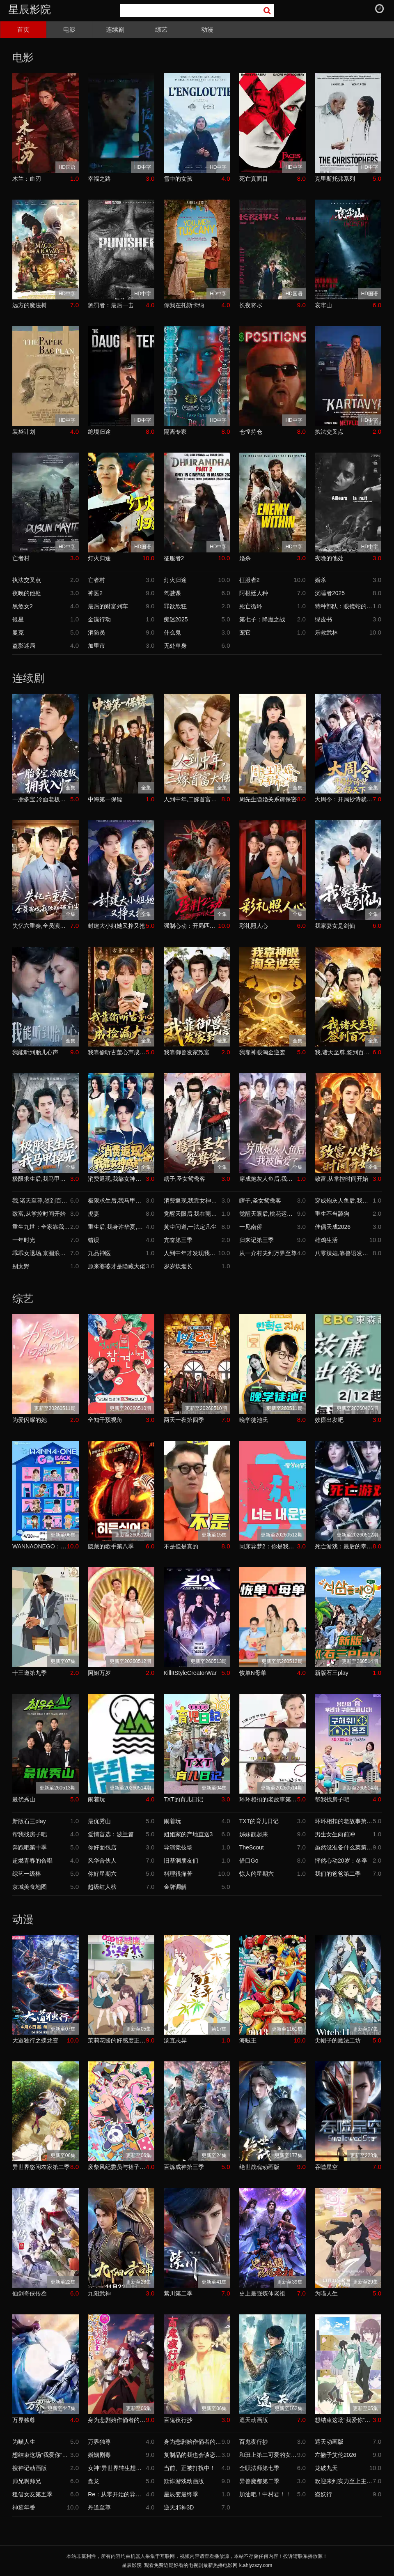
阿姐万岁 (99, 1673)
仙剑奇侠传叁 (29, 2293)
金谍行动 (99, 619)
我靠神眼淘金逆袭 (262, 1052)
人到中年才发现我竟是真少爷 (191, 1253)
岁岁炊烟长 (178, 1266)
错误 (93, 1240)
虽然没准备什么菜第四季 (344, 1847)
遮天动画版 (253, 2420)
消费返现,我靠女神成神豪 (117, 1178)
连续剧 (115, 29)
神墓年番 (23, 2507)
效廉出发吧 (329, 1420)
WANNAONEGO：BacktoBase (39, 1546)
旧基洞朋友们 (181, 1860)
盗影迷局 (23, 645)
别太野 (21, 1266)
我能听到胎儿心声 (35, 1052)
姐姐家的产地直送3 (188, 1834)
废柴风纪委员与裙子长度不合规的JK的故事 (117, 2167)
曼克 (18, 632)
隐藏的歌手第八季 (111, 1546)
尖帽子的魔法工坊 (338, 2040)
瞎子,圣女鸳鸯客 (185, 1178)
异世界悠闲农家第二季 (41, 2167)
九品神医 (99, 1253)
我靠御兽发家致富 (187, 1052)
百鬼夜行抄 (178, 2420)
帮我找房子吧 (332, 1799)
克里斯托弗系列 (335, 178)
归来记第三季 (256, 1240)
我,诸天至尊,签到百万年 (344, 1052)
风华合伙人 (102, 1860)
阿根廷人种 (253, 593)
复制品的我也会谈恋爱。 (193, 2455)
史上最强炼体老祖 (262, 2293)
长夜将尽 (250, 305)
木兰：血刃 (26, 178)
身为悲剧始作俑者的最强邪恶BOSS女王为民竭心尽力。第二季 (117, 2420)
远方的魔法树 (29, 305)
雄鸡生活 (326, 1240)
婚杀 (245, 558)
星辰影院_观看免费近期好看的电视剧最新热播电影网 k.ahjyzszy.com (197, 2565)
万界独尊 (23, 2420)
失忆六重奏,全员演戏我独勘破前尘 (41, 925)
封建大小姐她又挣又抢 (116, 925)
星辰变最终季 (181, 2494)
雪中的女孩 (178, 178)
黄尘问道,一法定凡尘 (190, 1227)
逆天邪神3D (179, 2507)
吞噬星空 (326, 2167)
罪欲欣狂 (175, 606)
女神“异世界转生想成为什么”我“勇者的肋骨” (117, 2468)
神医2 (95, 593)
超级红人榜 (102, 1887)
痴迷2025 (176, 619)
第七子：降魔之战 (262, 619)
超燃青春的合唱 (32, 1860)
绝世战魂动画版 (259, 2167)
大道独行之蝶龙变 (35, 2040)
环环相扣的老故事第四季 (268, 1799)
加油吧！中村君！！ (265, 2494)
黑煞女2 (22, 606)
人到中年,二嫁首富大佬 (193, 799)
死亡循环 (250, 606)
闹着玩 (96, 1799)
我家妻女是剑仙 (335, 925)
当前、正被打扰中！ (189, 2468)
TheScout (251, 1847)
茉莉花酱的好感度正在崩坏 (117, 2040)
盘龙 (93, 2481)
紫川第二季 (178, 2293)
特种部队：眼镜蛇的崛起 (344, 606)
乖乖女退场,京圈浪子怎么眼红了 (41, 1253)
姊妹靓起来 (253, 1834)
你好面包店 (102, 1847)
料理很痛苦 (178, 1873)
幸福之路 (99, 178)
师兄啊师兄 (26, 2481)
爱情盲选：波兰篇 (111, 1834)
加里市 (96, 645)
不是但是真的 (181, 1546)
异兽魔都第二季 (259, 2481)
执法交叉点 (329, 431)
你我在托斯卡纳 (184, 305)
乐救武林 (326, 632)
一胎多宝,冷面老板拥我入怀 (41, 799)
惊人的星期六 (256, 1873)
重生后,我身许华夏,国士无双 (117, 1227)
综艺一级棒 (26, 1873)
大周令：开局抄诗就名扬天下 (344, 799)
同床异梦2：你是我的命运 (268, 1546)
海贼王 (248, 2040)
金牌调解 (175, 1887)
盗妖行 (323, 2494)
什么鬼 (172, 632)
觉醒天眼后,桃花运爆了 (268, 1213)
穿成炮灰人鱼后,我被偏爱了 (268, 1178)
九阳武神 (99, 2293)
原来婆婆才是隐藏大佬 (116, 1266)
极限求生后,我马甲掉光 (41, 1178)
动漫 (207, 29)
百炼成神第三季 (184, 2167)
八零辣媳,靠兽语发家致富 (344, 1253)
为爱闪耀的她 (29, 1420)
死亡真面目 (253, 178)
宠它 (245, 632)
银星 (18, 619)
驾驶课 (172, 593)
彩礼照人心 (253, 925)
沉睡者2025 (330, 593)
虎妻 (93, 1213)
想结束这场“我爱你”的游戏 (344, 2420)
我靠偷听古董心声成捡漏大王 (117, 1052)
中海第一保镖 (105, 799)
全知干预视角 (105, 1420)
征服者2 (174, 558)
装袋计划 (23, 431)
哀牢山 (323, 305)
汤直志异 (175, 2040)
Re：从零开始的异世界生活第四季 (117, 2494)
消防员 (96, 632)
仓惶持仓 (250, 431)
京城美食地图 (29, 1887)
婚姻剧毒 (99, 2455)
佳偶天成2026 (332, 1227)
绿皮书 (323, 619)
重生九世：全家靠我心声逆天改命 (41, 1227)
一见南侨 (250, 1227)
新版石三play (331, 1673)
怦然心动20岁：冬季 (341, 1860)
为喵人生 (326, 2293)
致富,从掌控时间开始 (341, 1178)
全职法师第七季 (259, 2468)
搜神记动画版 (29, 2468)
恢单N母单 (252, 1673)
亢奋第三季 (178, 1240)
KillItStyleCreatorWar (190, 1673)
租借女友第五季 (32, 2494)
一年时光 (23, 1240)
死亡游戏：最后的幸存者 (344, 1546)
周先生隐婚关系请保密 (268, 799)
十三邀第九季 (29, 1673)
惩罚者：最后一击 (111, 305)
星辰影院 (29, 9)
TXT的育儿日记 (183, 1799)
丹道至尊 (99, 2507)
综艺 (161, 29)
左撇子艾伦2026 (335, 2455)
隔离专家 (175, 431)
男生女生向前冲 (335, 1834)
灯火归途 (99, 558)
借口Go (249, 1860)
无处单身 (175, 645)
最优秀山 (23, 1799)
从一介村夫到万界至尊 (268, 1253)
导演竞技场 (178, 1847)
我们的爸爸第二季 (338, 1873)
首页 (23, 29)
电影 (69, 29)
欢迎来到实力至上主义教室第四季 (344, 2481)
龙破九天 (326, 2468)
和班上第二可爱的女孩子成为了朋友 (268, 2455)
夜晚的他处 (329, 558)
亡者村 (21, 558)
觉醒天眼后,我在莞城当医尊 (193, 1213)
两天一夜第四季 (184, 1420)
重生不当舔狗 (332, 1213)
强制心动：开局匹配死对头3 (191, 925)
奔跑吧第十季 (29, 1847)
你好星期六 (102, 1873)
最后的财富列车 (108, 606)
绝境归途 (99, 431)
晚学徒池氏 (253, 1420)
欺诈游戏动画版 (184, 2481)
